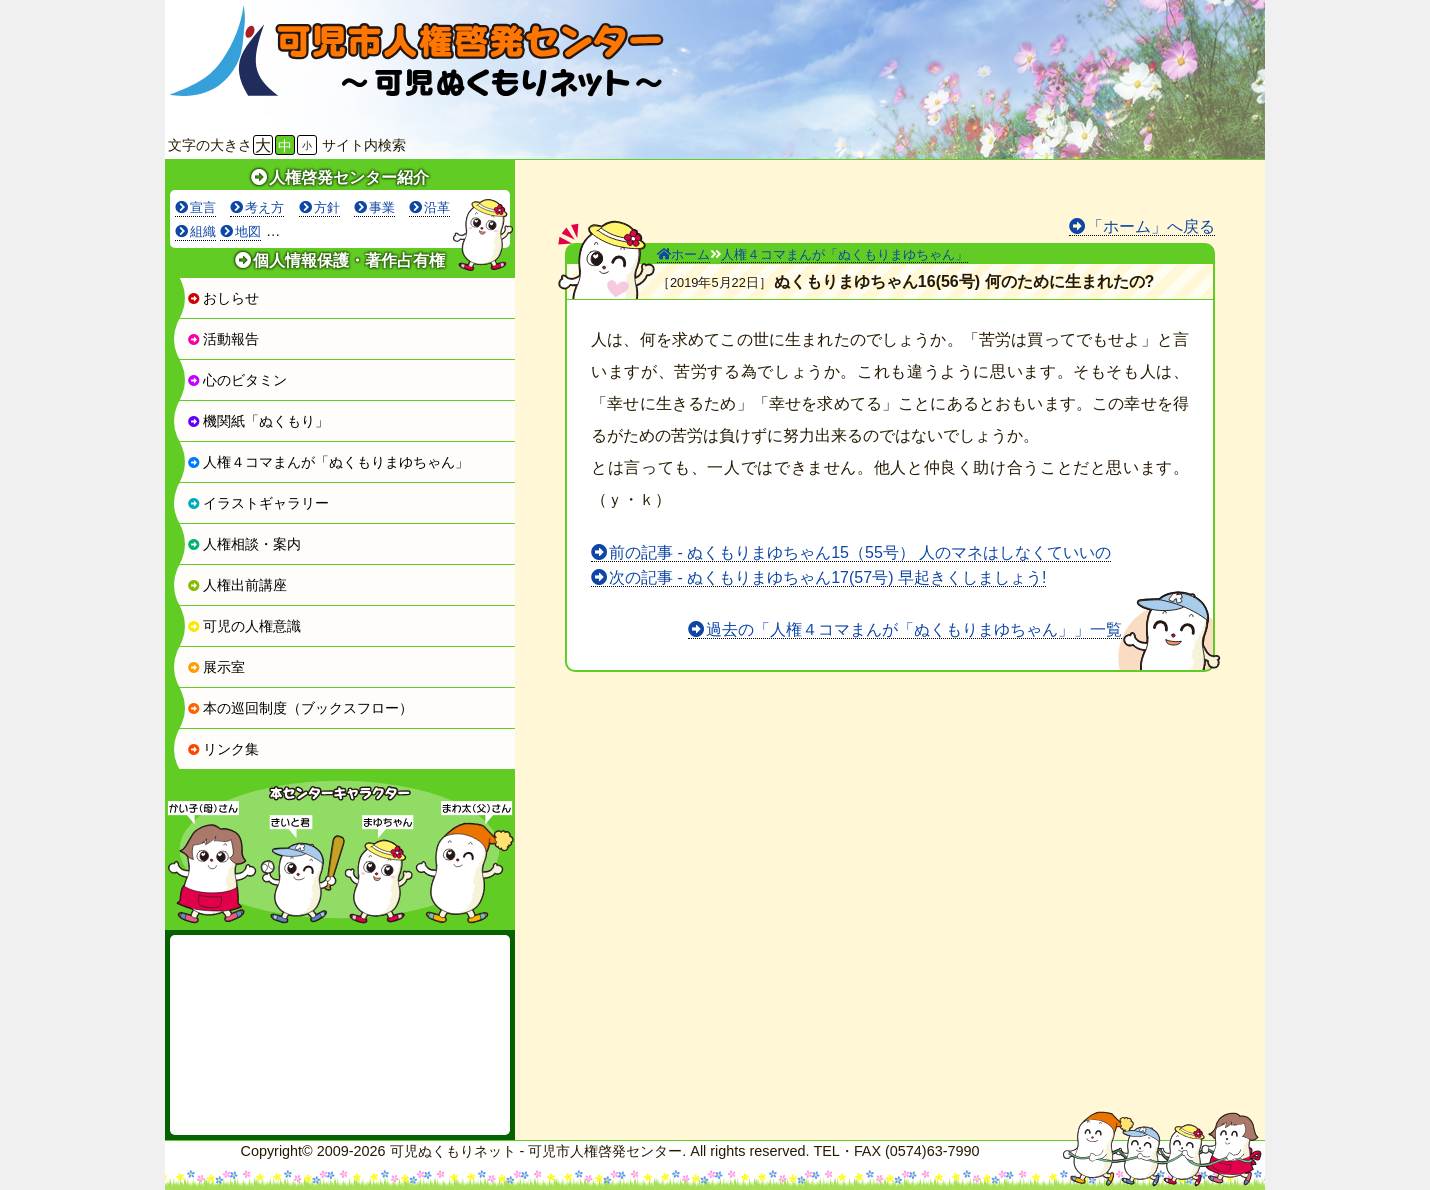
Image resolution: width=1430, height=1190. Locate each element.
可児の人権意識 (244, 626)
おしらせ (223, 298)
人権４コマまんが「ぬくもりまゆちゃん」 (328, 462)
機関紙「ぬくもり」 (258, 421)
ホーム (683, 254)
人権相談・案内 (244, 544)
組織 (203, 231)
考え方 (264, 207)
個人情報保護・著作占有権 (349, 260)
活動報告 (223, 339)
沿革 (437, 207)
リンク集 (223, 749)
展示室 (216, 667)
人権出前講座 (237, 585)
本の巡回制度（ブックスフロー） (300, 708)
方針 (327, 207)
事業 (382, 207)
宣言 (203, 207)
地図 (248, 231)
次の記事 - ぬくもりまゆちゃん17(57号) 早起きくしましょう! (827, 577)
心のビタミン (237, 380)
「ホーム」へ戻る (1151, 226)
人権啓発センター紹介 (349, 177)
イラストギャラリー (258, 503)
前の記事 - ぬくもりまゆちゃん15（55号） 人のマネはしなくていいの (860, 552)
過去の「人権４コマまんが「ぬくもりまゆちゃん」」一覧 (914, 629)
